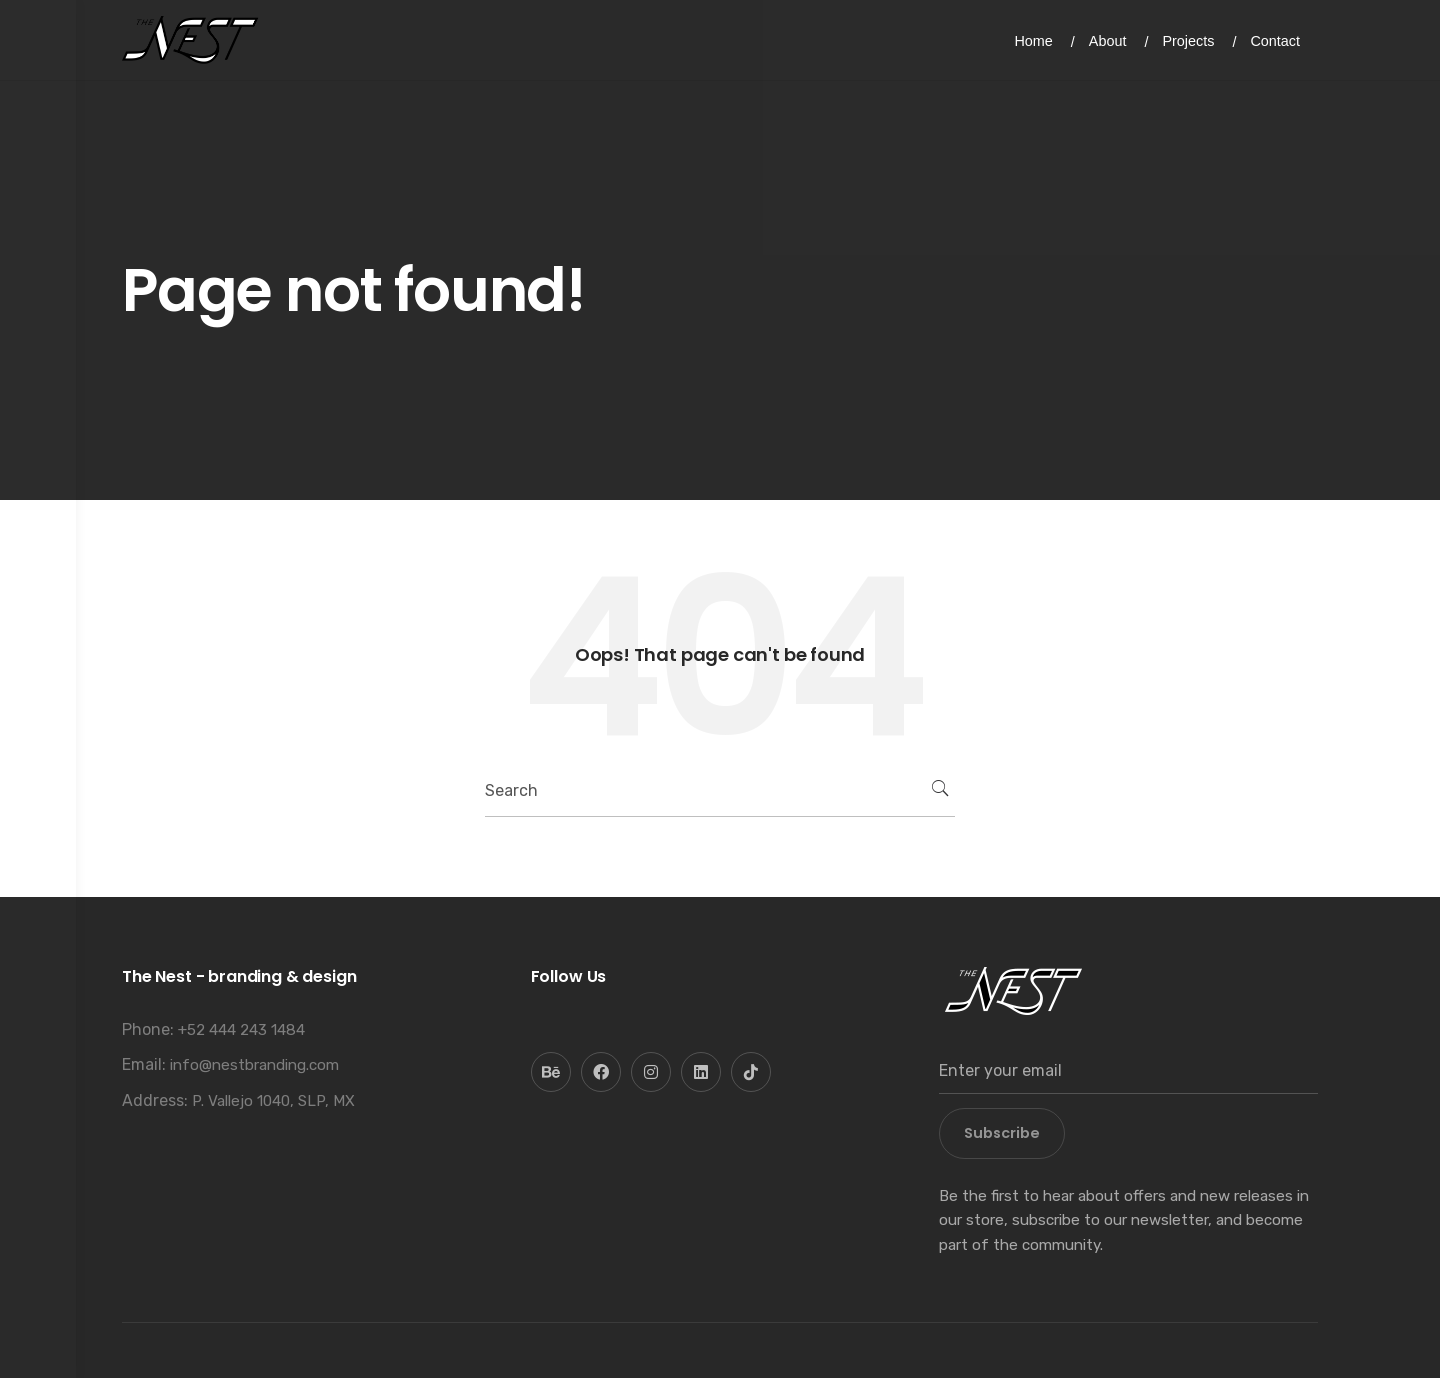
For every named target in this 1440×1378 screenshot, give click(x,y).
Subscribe (1002, 1133)
